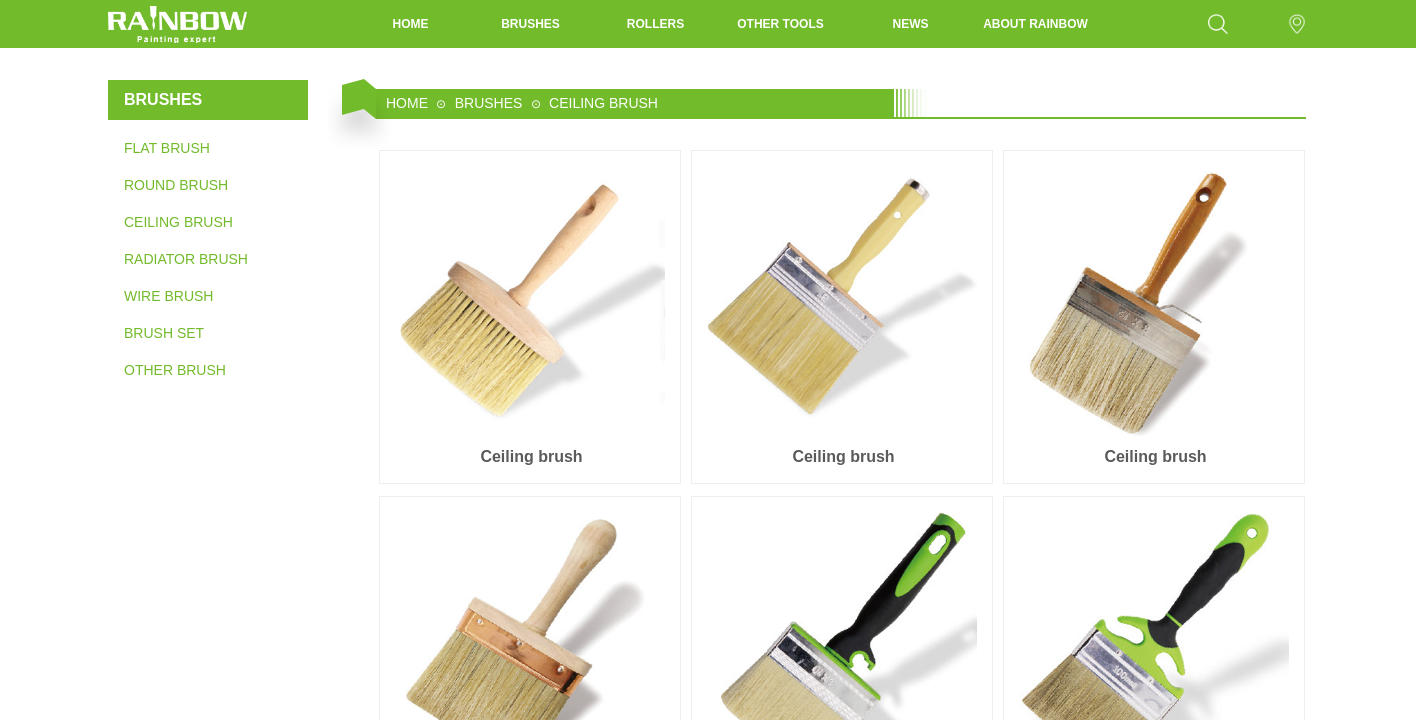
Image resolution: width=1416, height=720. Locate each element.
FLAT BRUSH (167, 148)
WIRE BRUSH (168, 296)
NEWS (911, 24)
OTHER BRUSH (175, 370)
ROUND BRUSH (176, 185)
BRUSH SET (164, 333)
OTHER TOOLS (780, 24)
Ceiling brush (531, 456)
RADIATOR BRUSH (186, 259)
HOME (411, 24)
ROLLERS (655, 24)
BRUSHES (530, 24)
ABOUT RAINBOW (1035, 24)
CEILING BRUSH (178, 222)
